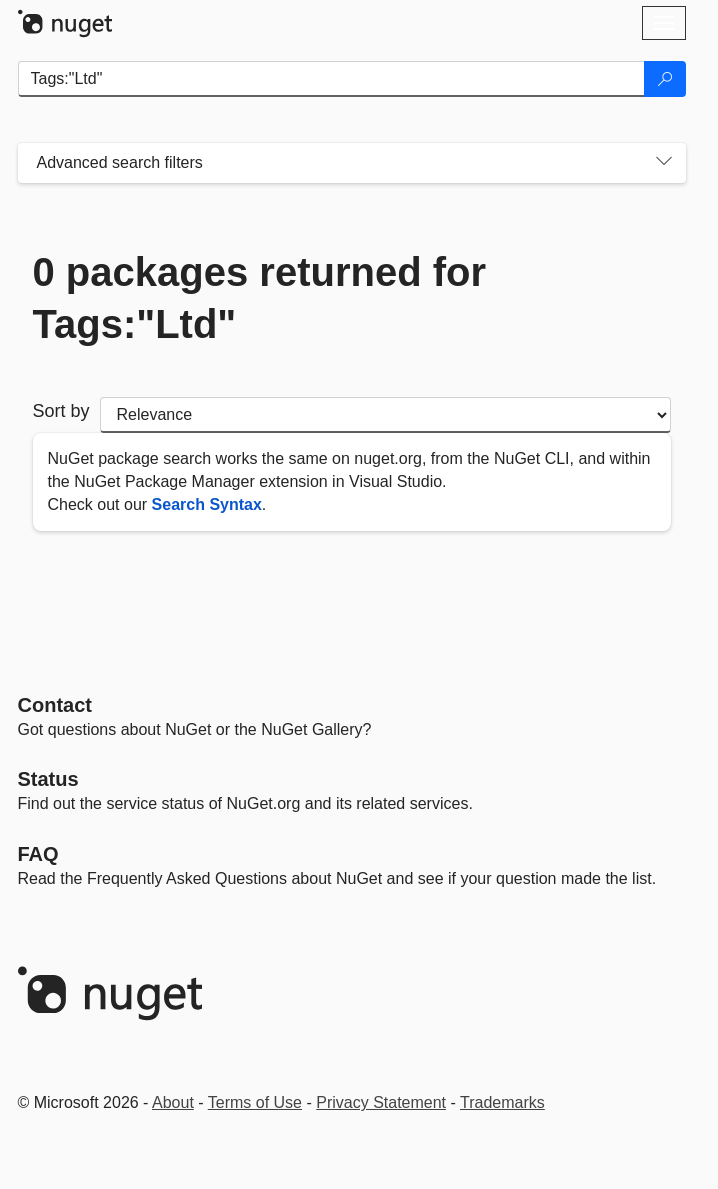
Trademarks (502, 1102)
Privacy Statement (381, 1102)
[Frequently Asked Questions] (38, 854)
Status (48, 779)
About (173, 1102)
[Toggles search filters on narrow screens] (664, 163)
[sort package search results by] (385, 415)
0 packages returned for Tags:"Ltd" (260, 298)
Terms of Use (255, 1102)
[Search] (665, 79)
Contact (55, 705)
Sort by (61, 411)
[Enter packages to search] (331, 79)
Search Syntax (207, 504)
